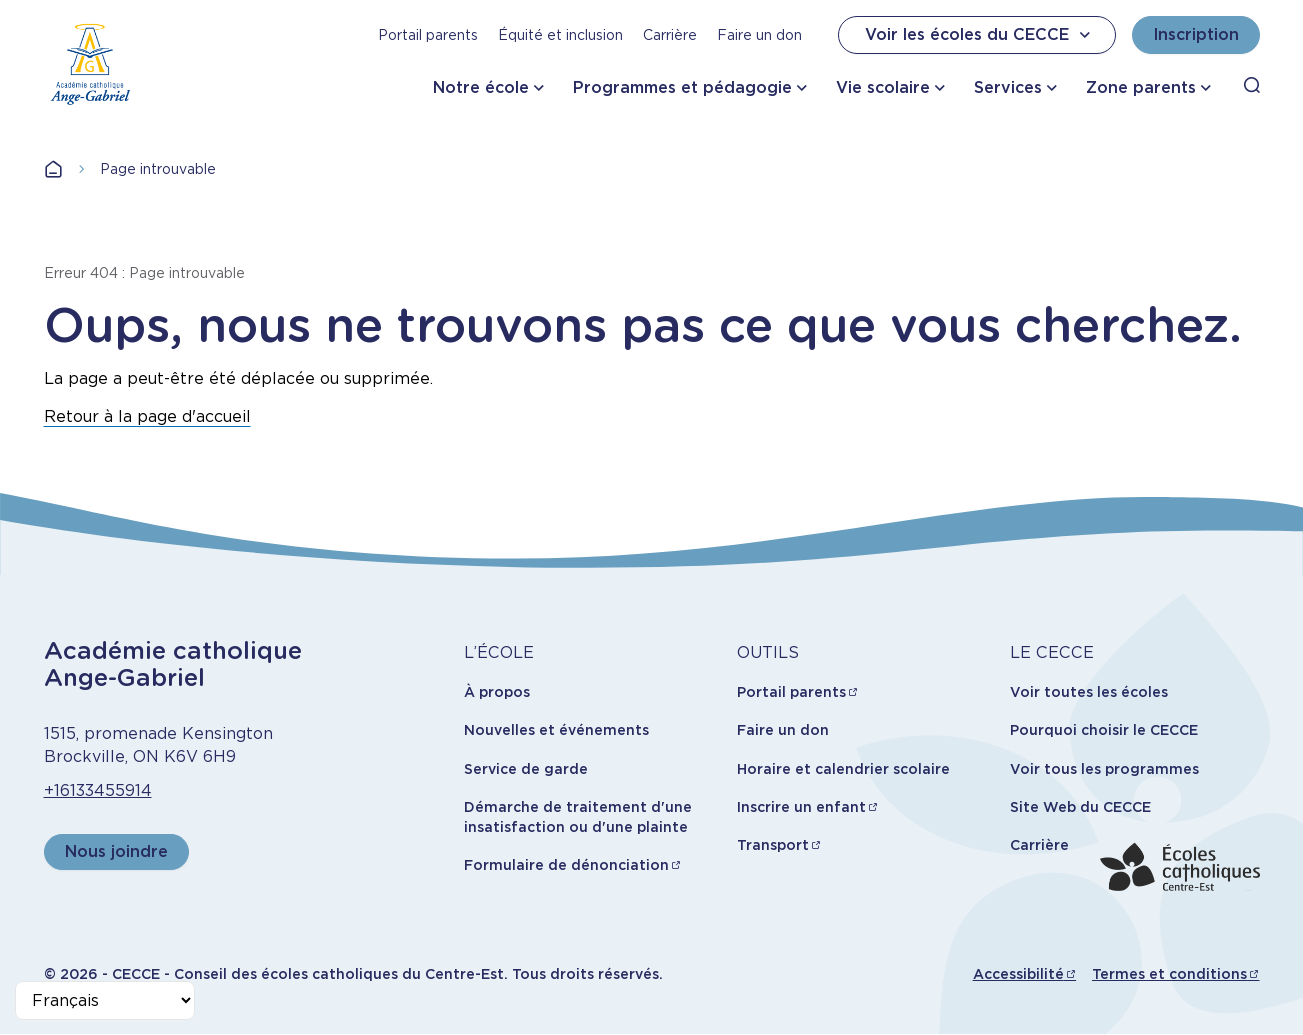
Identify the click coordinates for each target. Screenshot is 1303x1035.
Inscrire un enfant (801, 807)
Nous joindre (116, 851)
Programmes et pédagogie (682, 87)
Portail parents (428, 35)
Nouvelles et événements (556, 730)
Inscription (1196, 34)
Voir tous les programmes (1104, 769)
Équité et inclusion (560, 35)
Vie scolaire (883, 87)
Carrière (670, 35)
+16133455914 (98, 790)
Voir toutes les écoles (1089, 692)
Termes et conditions (1169, 974)
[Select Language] (105, 1000)
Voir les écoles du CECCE (980, 35)
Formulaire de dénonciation (566, 865)
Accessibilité (1018, 974)
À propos (497, 692)
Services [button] (1008, 87)
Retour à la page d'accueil (147, 416)
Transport (773, 845)
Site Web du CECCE (1080, 807)
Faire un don (759, 35)
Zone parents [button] (1141, 87)
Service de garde (526, 769)
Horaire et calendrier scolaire (843, 769)
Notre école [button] (481, 87)
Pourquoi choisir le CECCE (1104, 730)
